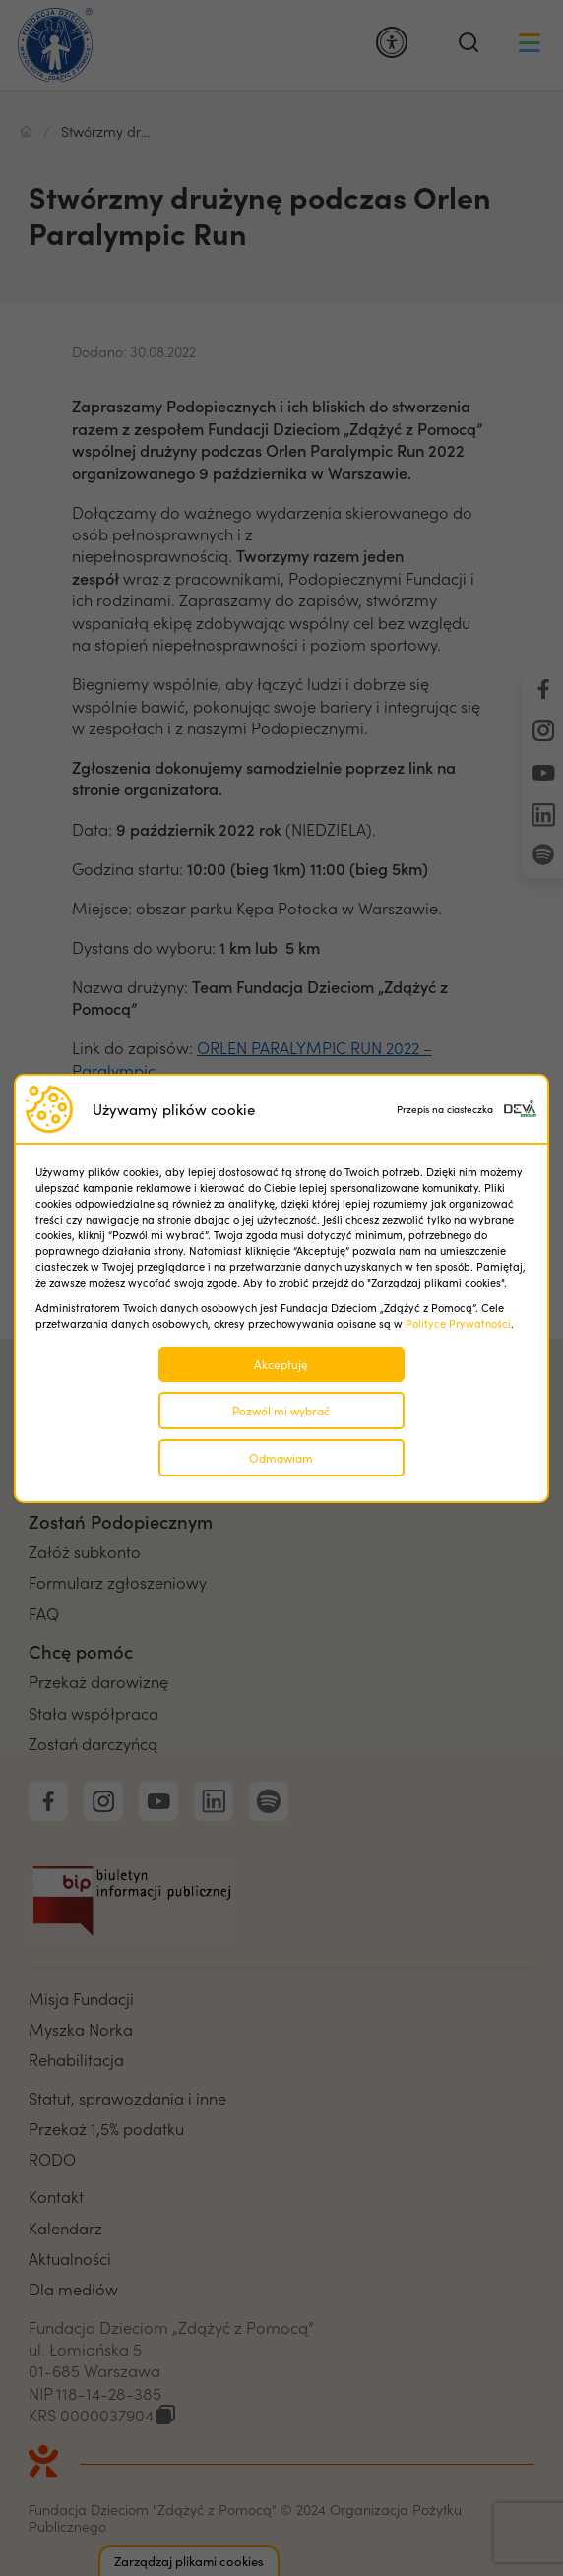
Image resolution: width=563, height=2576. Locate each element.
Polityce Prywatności (458, 1323)
